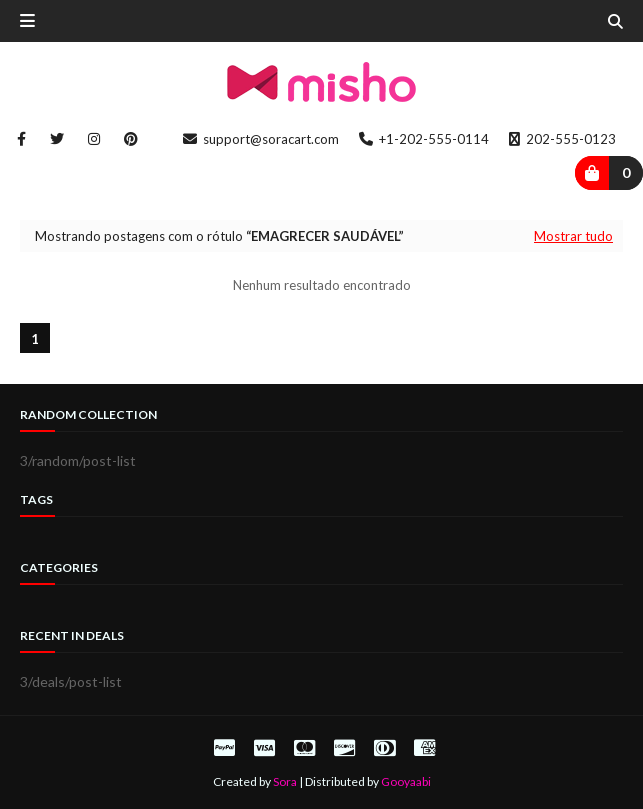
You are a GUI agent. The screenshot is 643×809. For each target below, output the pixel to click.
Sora (285, 781)
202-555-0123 (562, 139)
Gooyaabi (406, 781)
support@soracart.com (261, 139)
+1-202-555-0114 (424, 139)
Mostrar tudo (573, 236)
